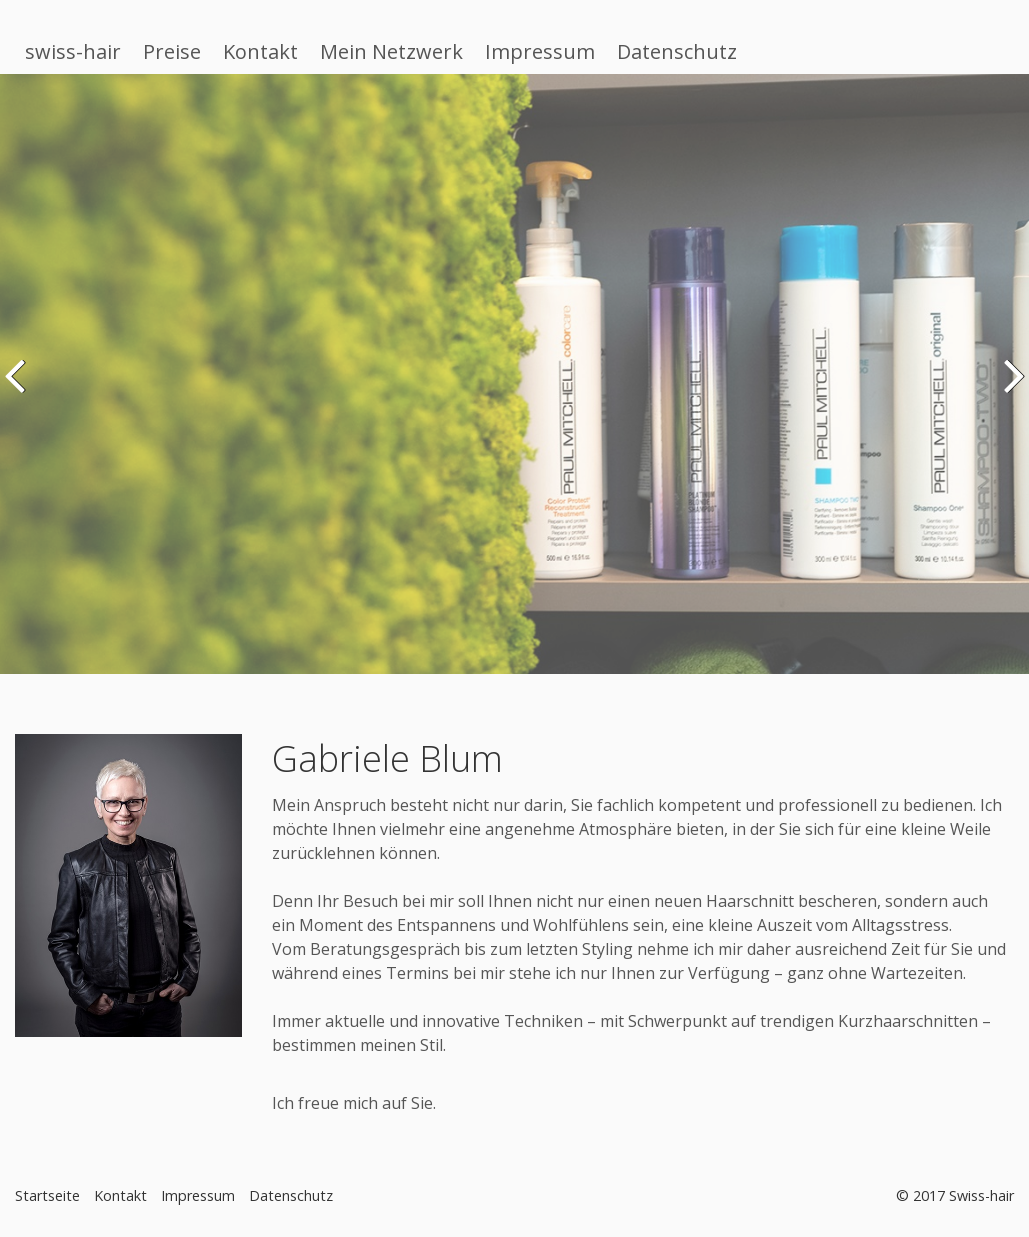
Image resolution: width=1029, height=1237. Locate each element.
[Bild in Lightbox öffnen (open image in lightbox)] (128, 885)
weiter (1010, 389)
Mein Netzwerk (391, 51)
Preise (172, 51)
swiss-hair (73, 51)
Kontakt (260, 51)
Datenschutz (677, 51)
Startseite (47, 1195)
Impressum (540, 51)
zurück (19, 389)
